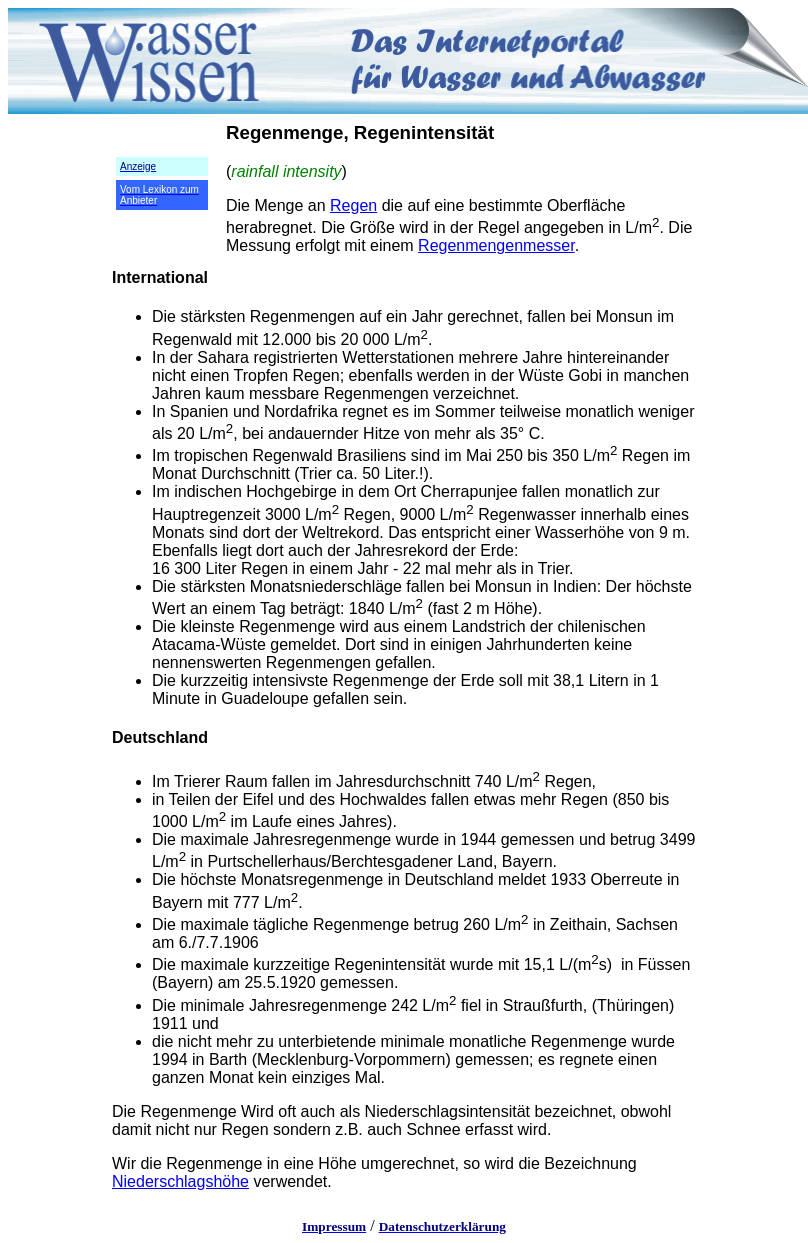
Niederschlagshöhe (180, 1181)
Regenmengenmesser (496, 245)
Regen (353, 205)
